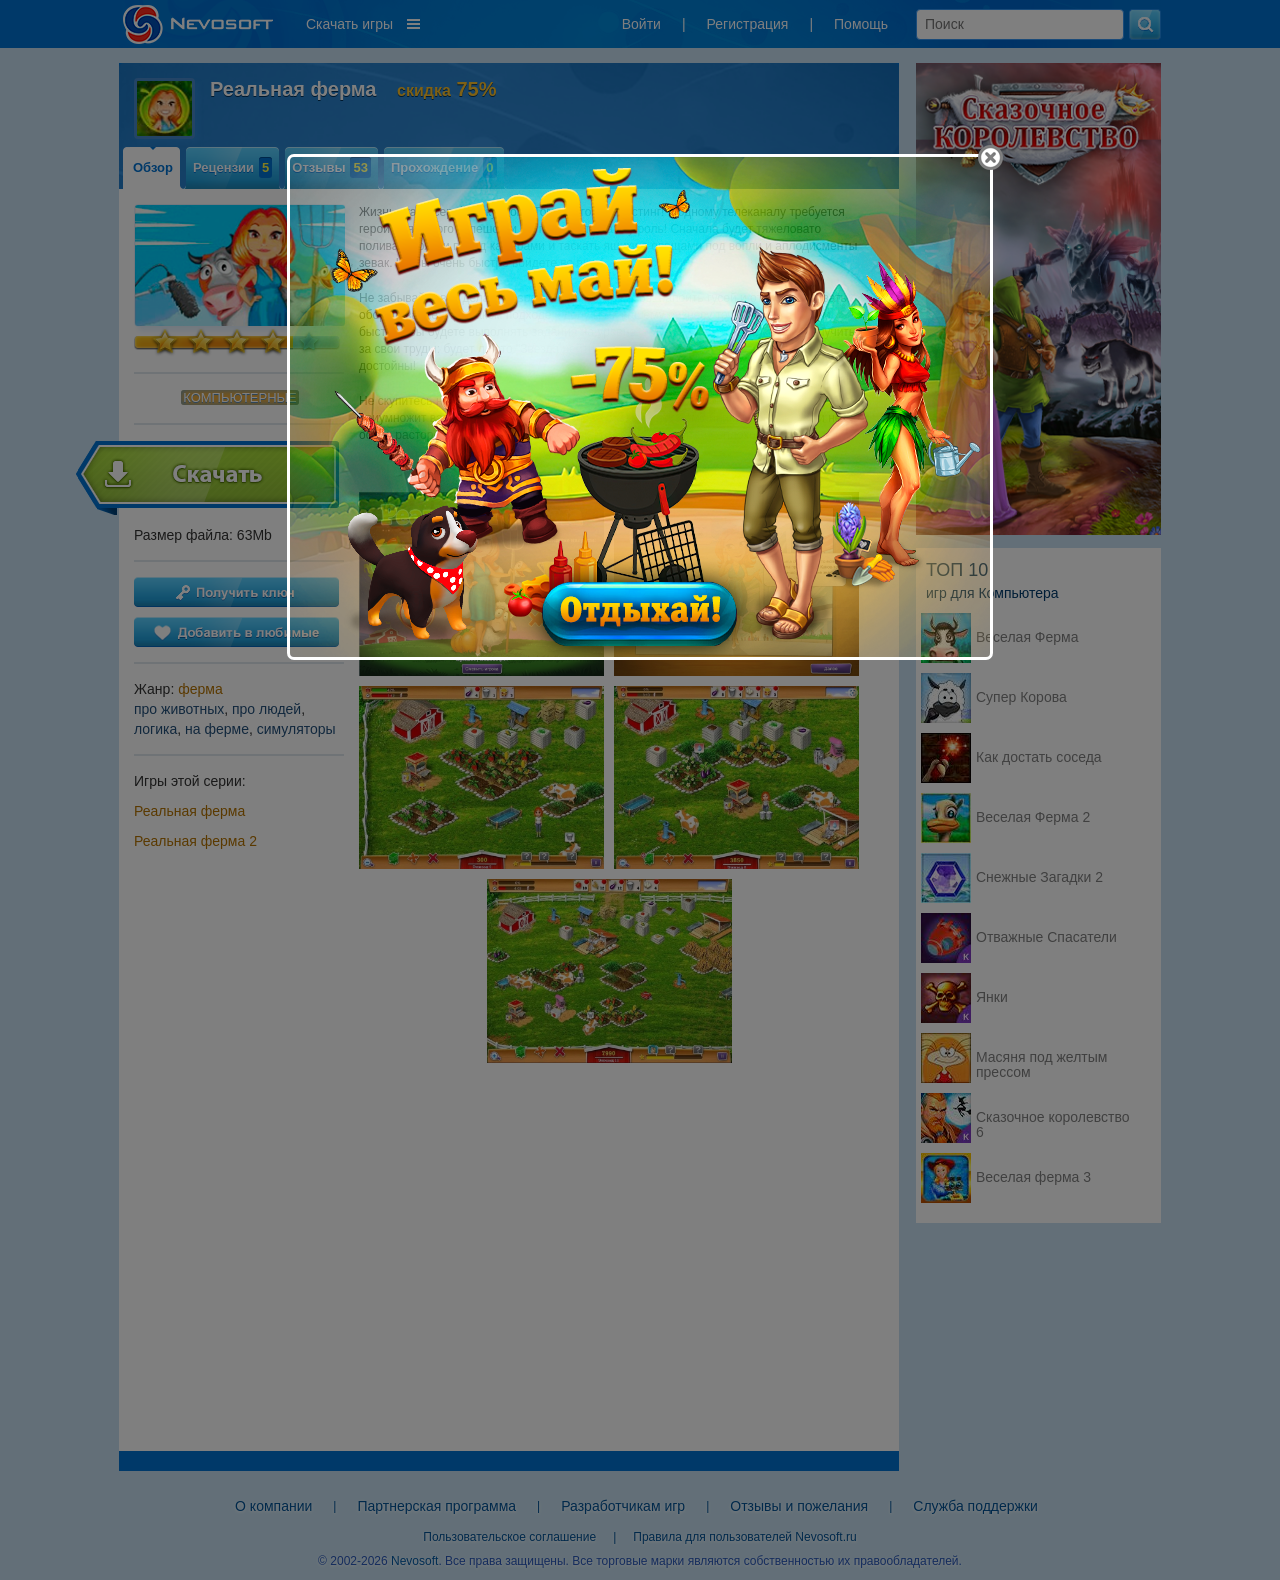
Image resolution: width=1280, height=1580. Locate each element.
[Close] (990, 157)
